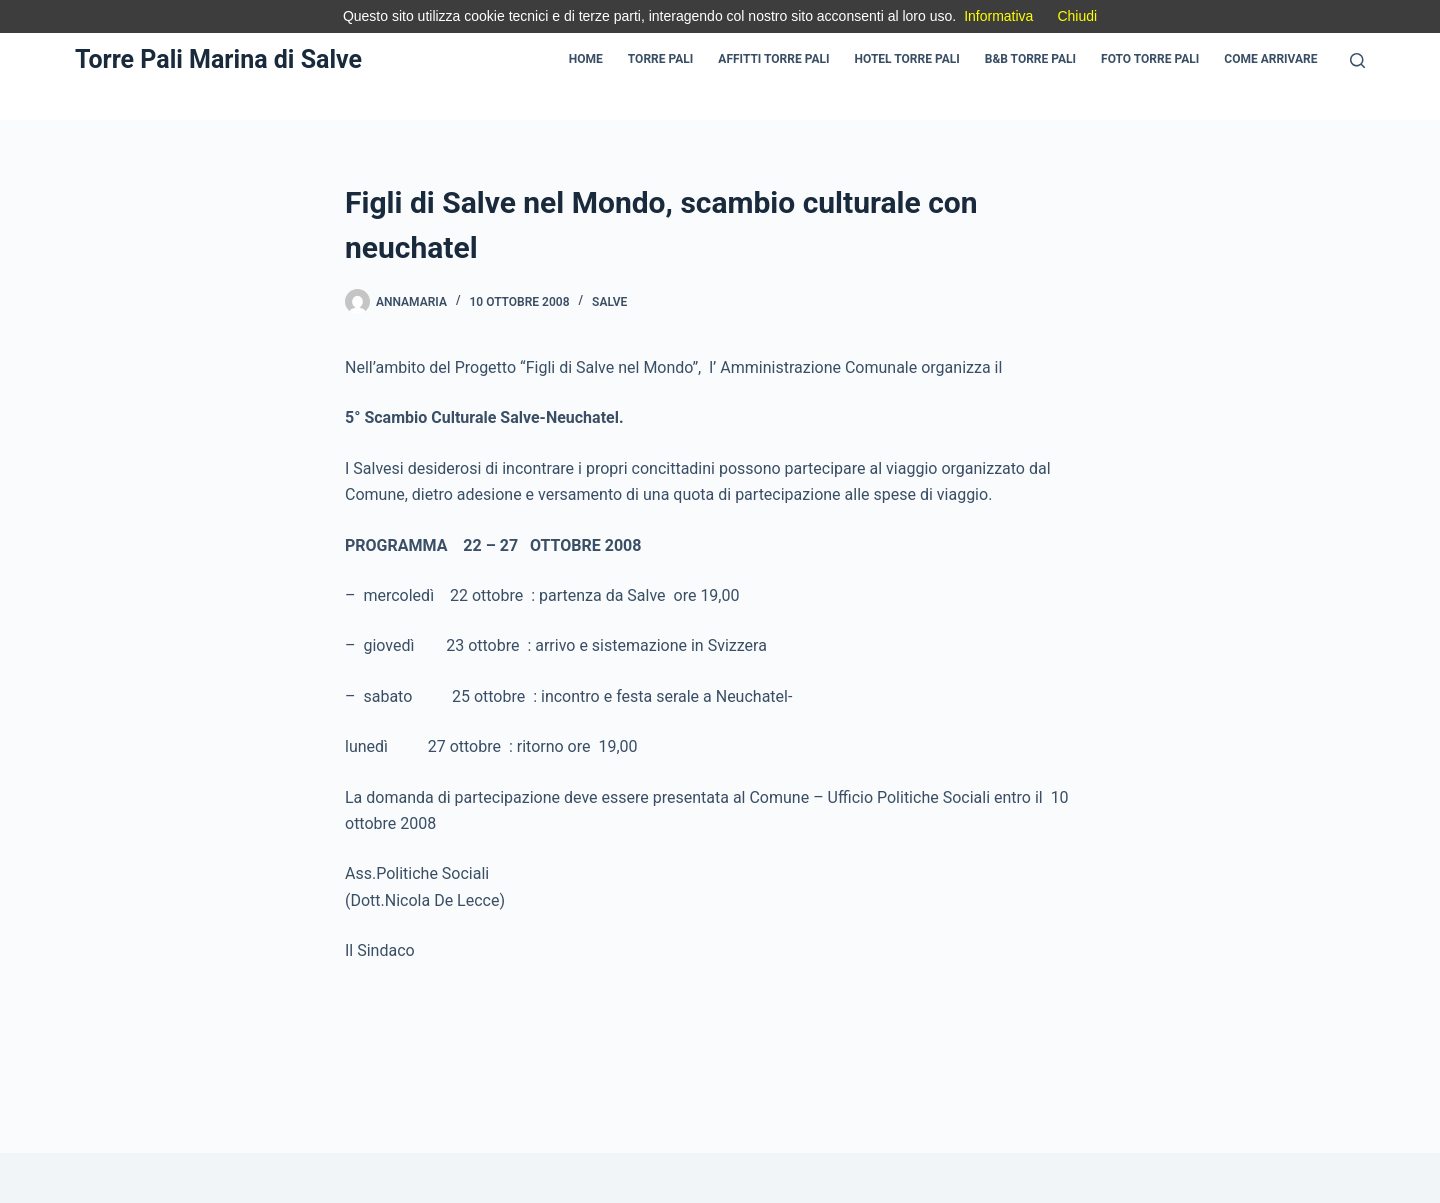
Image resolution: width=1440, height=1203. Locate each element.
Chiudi (1077, 16)
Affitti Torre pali (773, 59)
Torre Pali (660, 59)
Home (586, 59)
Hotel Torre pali (907, 59)
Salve (609, 302)
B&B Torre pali (1030, 59)
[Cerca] (1357, 60)
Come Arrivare (1270, 59)
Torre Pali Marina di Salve (218, 59)
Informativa (998, 16)
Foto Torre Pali (1150, 59)
